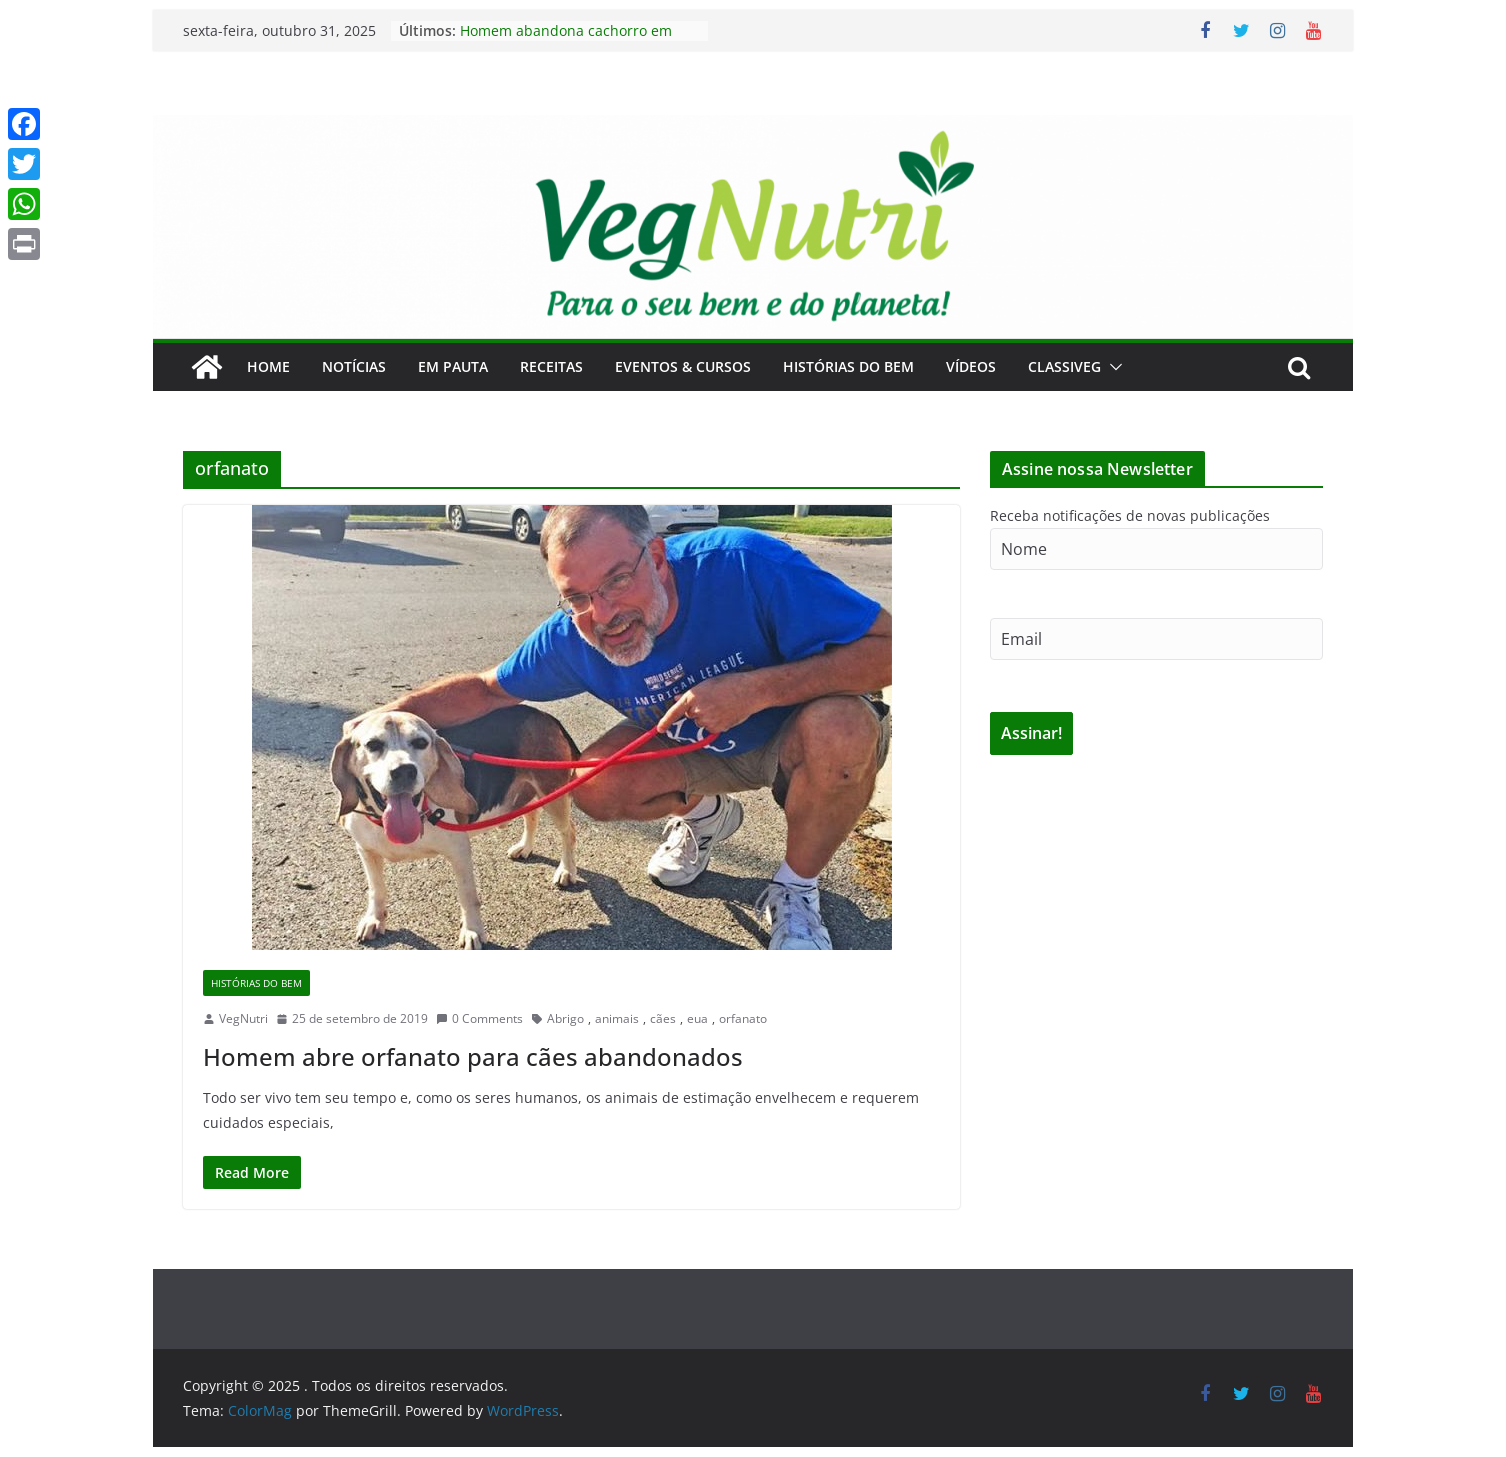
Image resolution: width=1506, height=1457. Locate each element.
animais (617, 1018)
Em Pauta (453, 366)
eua (697, 1018)
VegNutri (243, 1018)
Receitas (551, 366)
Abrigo (565, 1018)
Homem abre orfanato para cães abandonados (473, 1056)
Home (268, 366)
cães (663, 1018)
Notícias (354, 366)
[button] (1112, 367)
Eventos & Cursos (683, 366)
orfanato (743, 1018)
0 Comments (479, 1018)
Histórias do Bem (848, 366)
